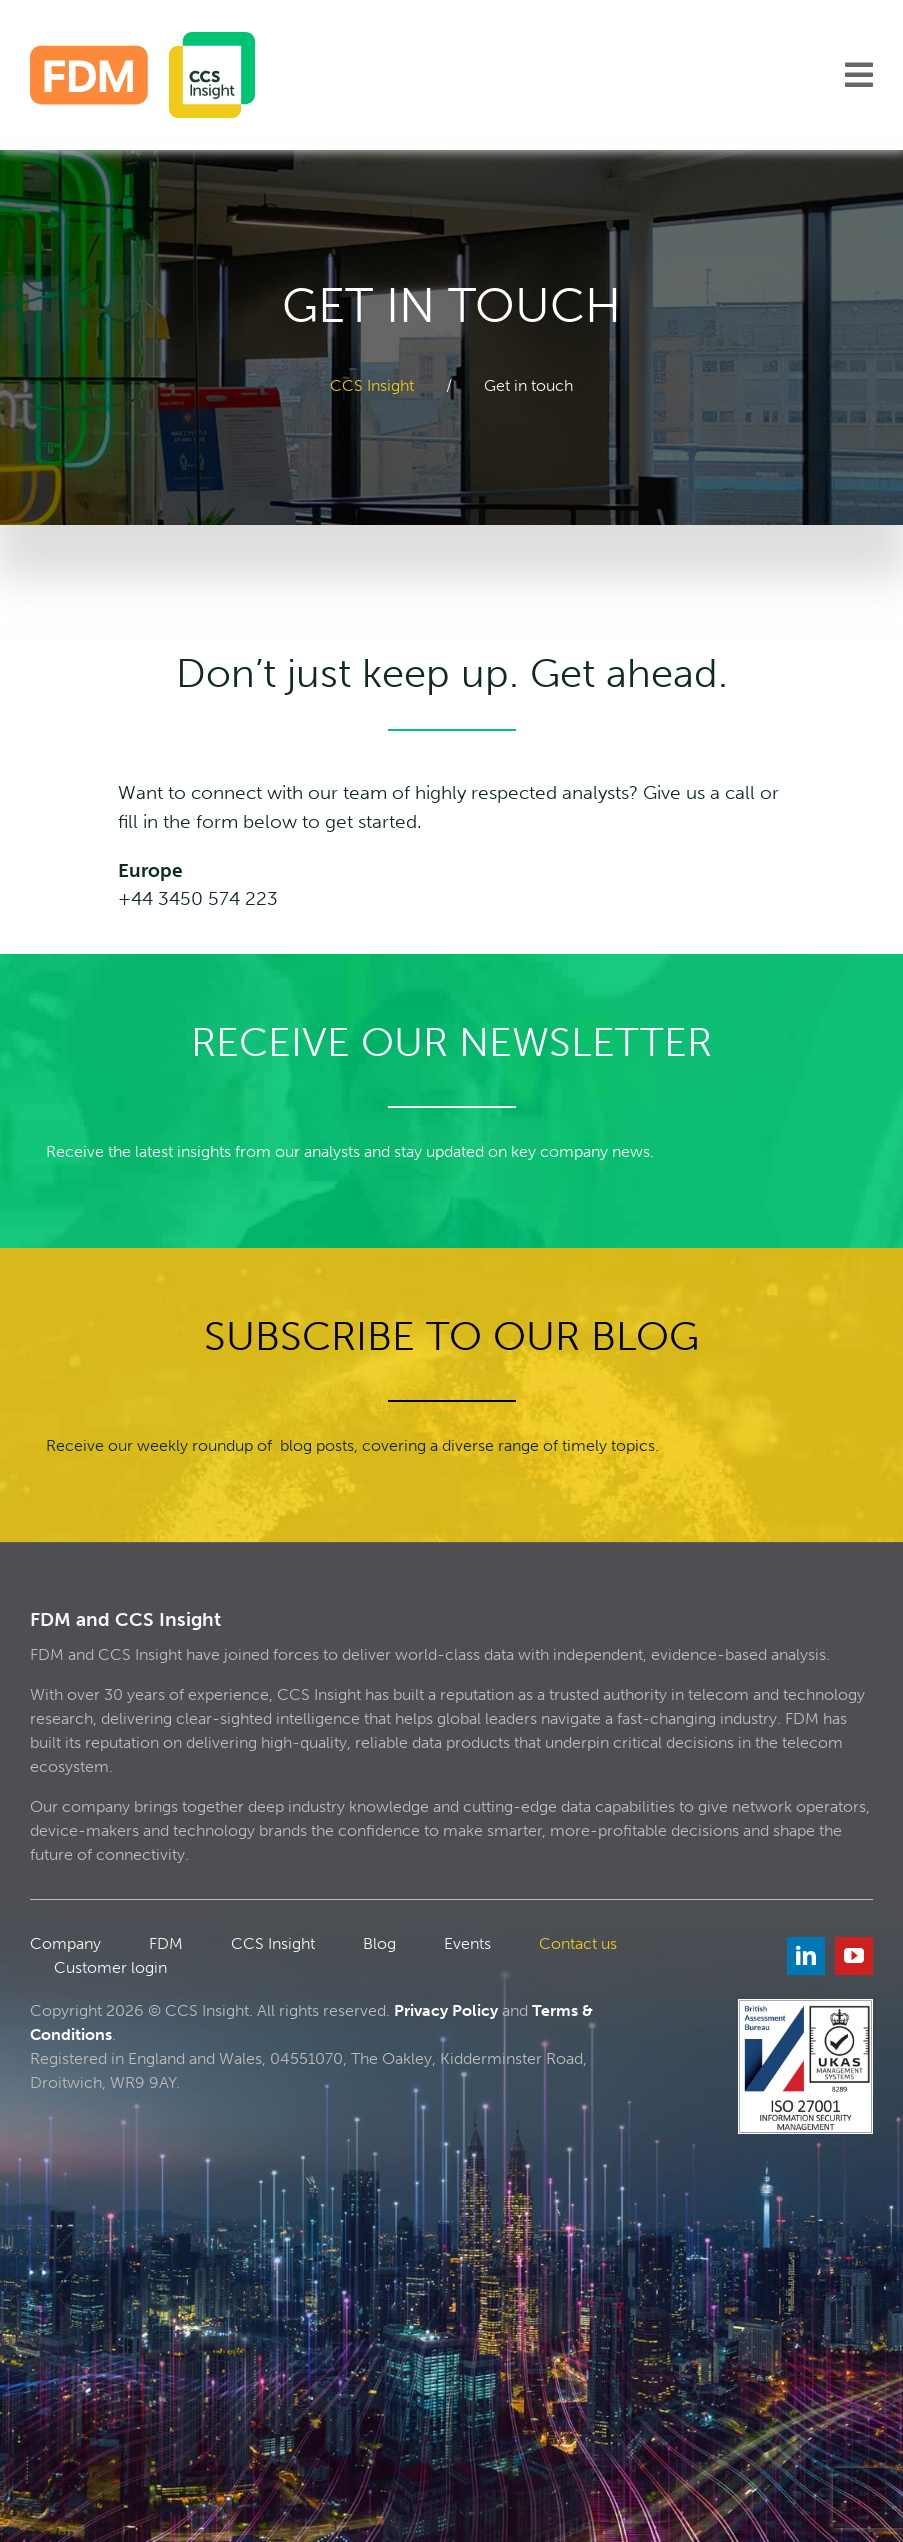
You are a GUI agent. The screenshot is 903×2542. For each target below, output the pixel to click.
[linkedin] (806, 1956)
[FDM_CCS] (142, 39)
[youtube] (854, 1956)
